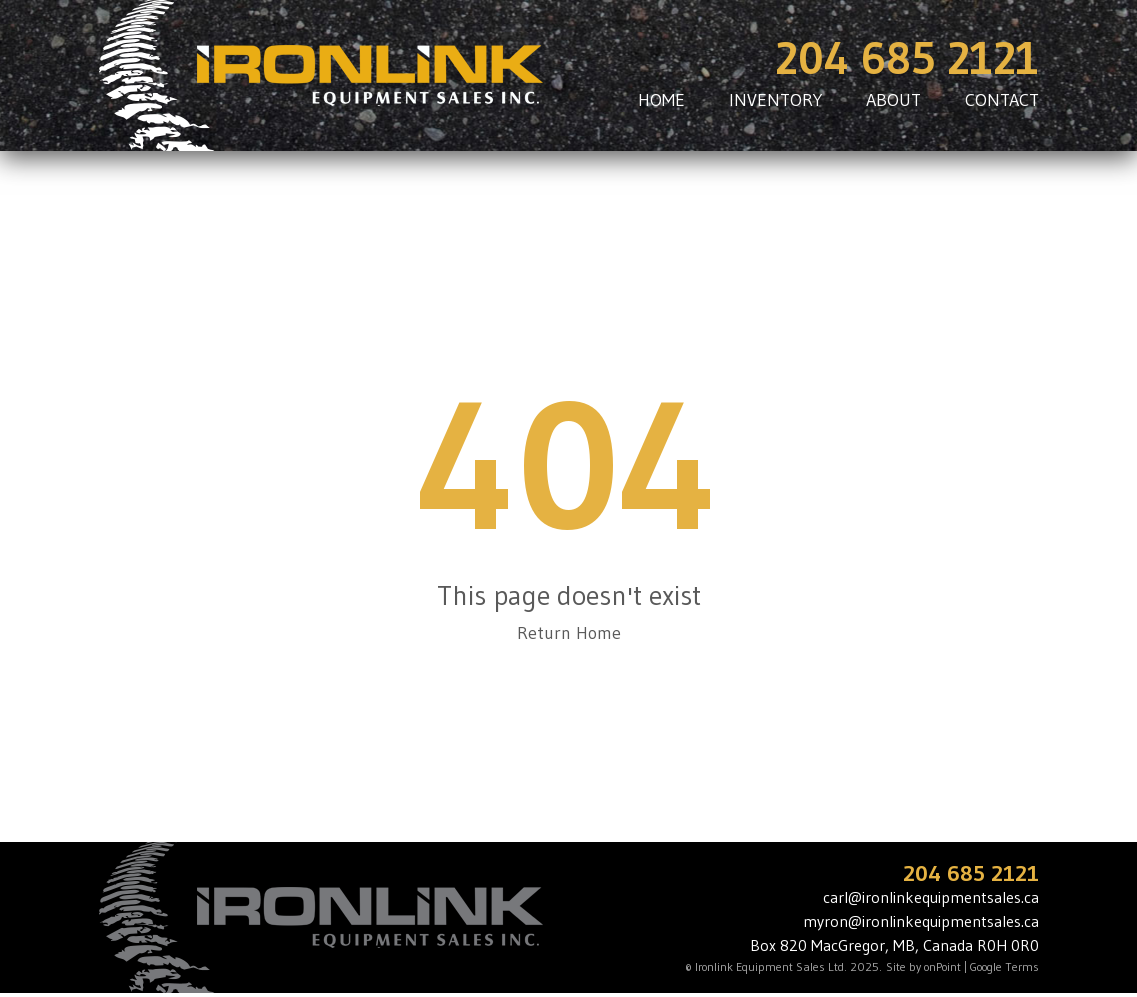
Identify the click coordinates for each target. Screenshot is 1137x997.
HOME (661, 100)
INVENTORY (775, 100)
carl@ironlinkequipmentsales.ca (931, 897)
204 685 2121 (907, 58)
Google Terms (1004, 966)
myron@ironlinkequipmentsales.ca (921, 921)
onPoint (942, 966)
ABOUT (893, 100)
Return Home (569, 633)
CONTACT (1002, 100)
